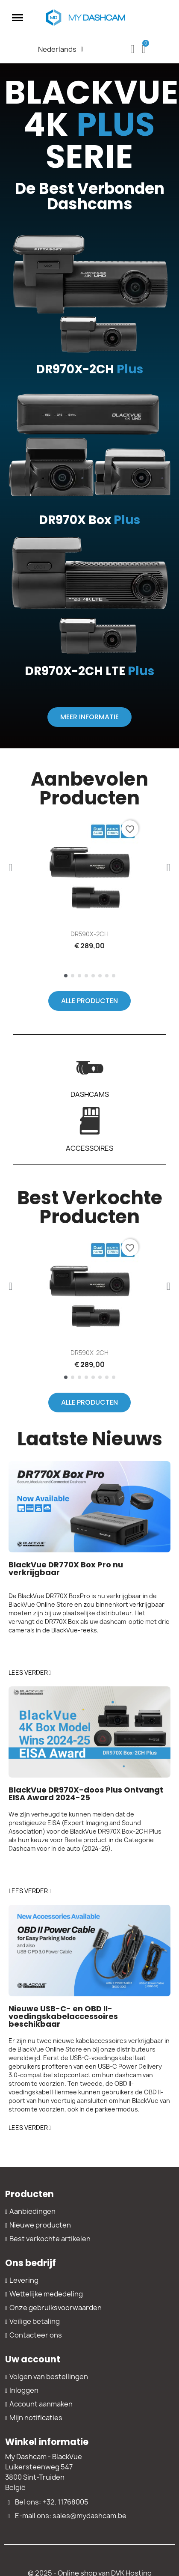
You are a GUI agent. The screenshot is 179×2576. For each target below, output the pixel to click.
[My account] (132, 49)
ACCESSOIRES (89, 1148)
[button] (89, 717)
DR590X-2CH (89, 934)
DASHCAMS (89, 1094)
